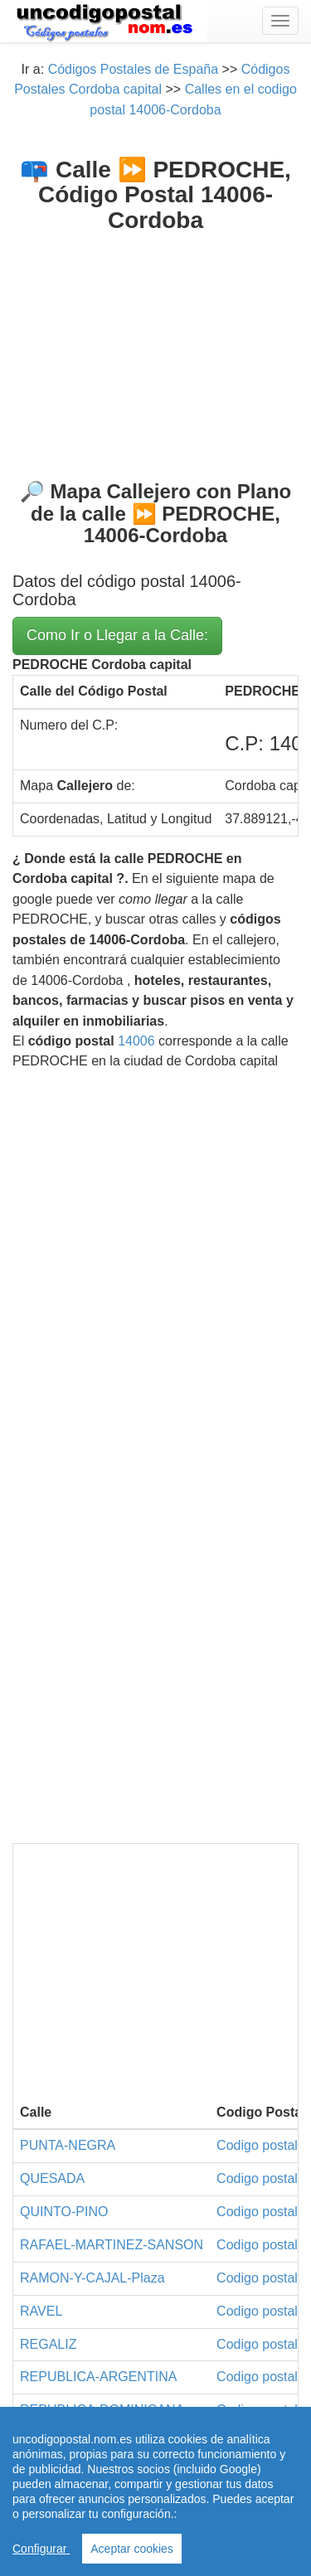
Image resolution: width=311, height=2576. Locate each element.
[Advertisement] (155, 343)
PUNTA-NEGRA (67, 2145)
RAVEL (41, 2311)
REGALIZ (48, 2344)
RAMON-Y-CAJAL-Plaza (92, 2278)
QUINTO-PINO (64, 2212)
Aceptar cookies (131, 2548)
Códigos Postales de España (133, 69)
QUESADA (52, 2178)
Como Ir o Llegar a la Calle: (117, 635)
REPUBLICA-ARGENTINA (98, 2377)
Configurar (41, 2548)
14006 (136, 1041)
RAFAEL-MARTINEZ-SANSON (111, 2245)
